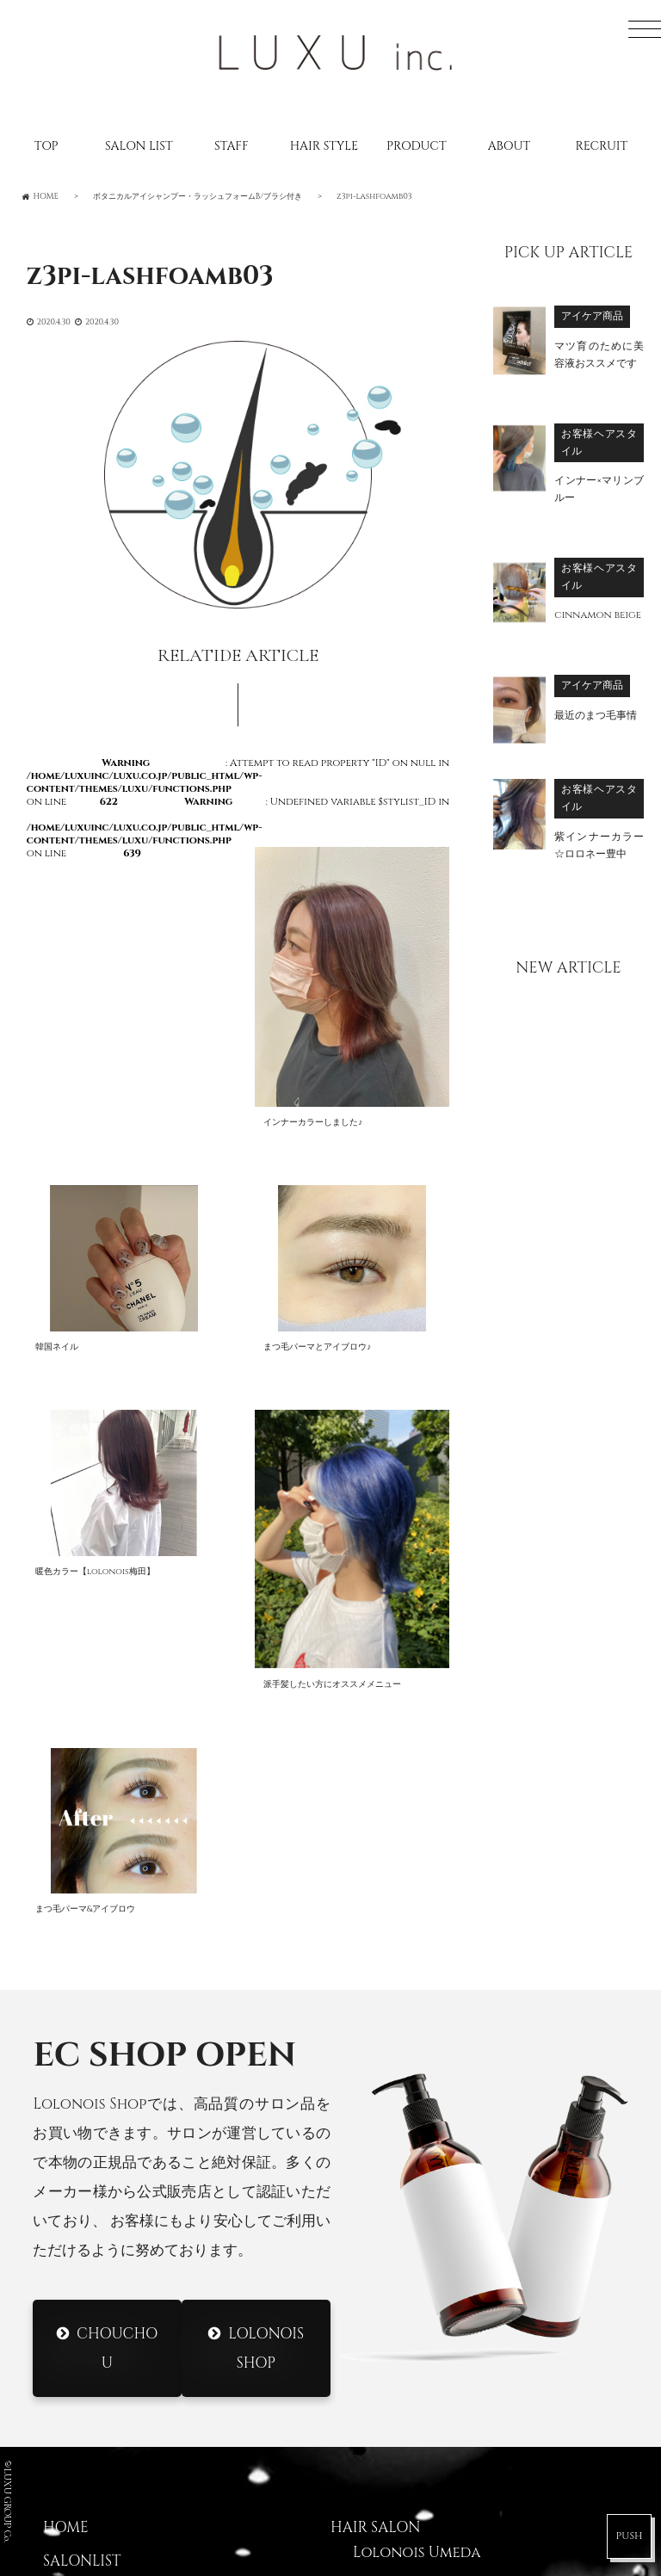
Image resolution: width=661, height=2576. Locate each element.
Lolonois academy (425, 2360)
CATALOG (78, 2203)
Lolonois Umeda (416, 2094)
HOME (66, 2069)
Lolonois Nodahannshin (450, 2127)
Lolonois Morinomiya (438, 2227)
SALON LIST (139, 146)
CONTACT (79, 2303)
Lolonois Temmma (423, 2294)
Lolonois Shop (266, 1889)
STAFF (231, 146)
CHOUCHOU (117, 1889)
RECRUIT (601, 146)
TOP (46, 146)
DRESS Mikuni (403, 2452)
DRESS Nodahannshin (436, 2485)
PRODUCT (416, 146)
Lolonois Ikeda (412, 2261)
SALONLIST (81, 2102)
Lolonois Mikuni (417, 2194)
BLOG (63, 2169)
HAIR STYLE (324, 146)
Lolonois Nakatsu (423, 2328)
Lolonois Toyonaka (430, 2161)
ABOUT (509, 146)
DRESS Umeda (402, 2419)
